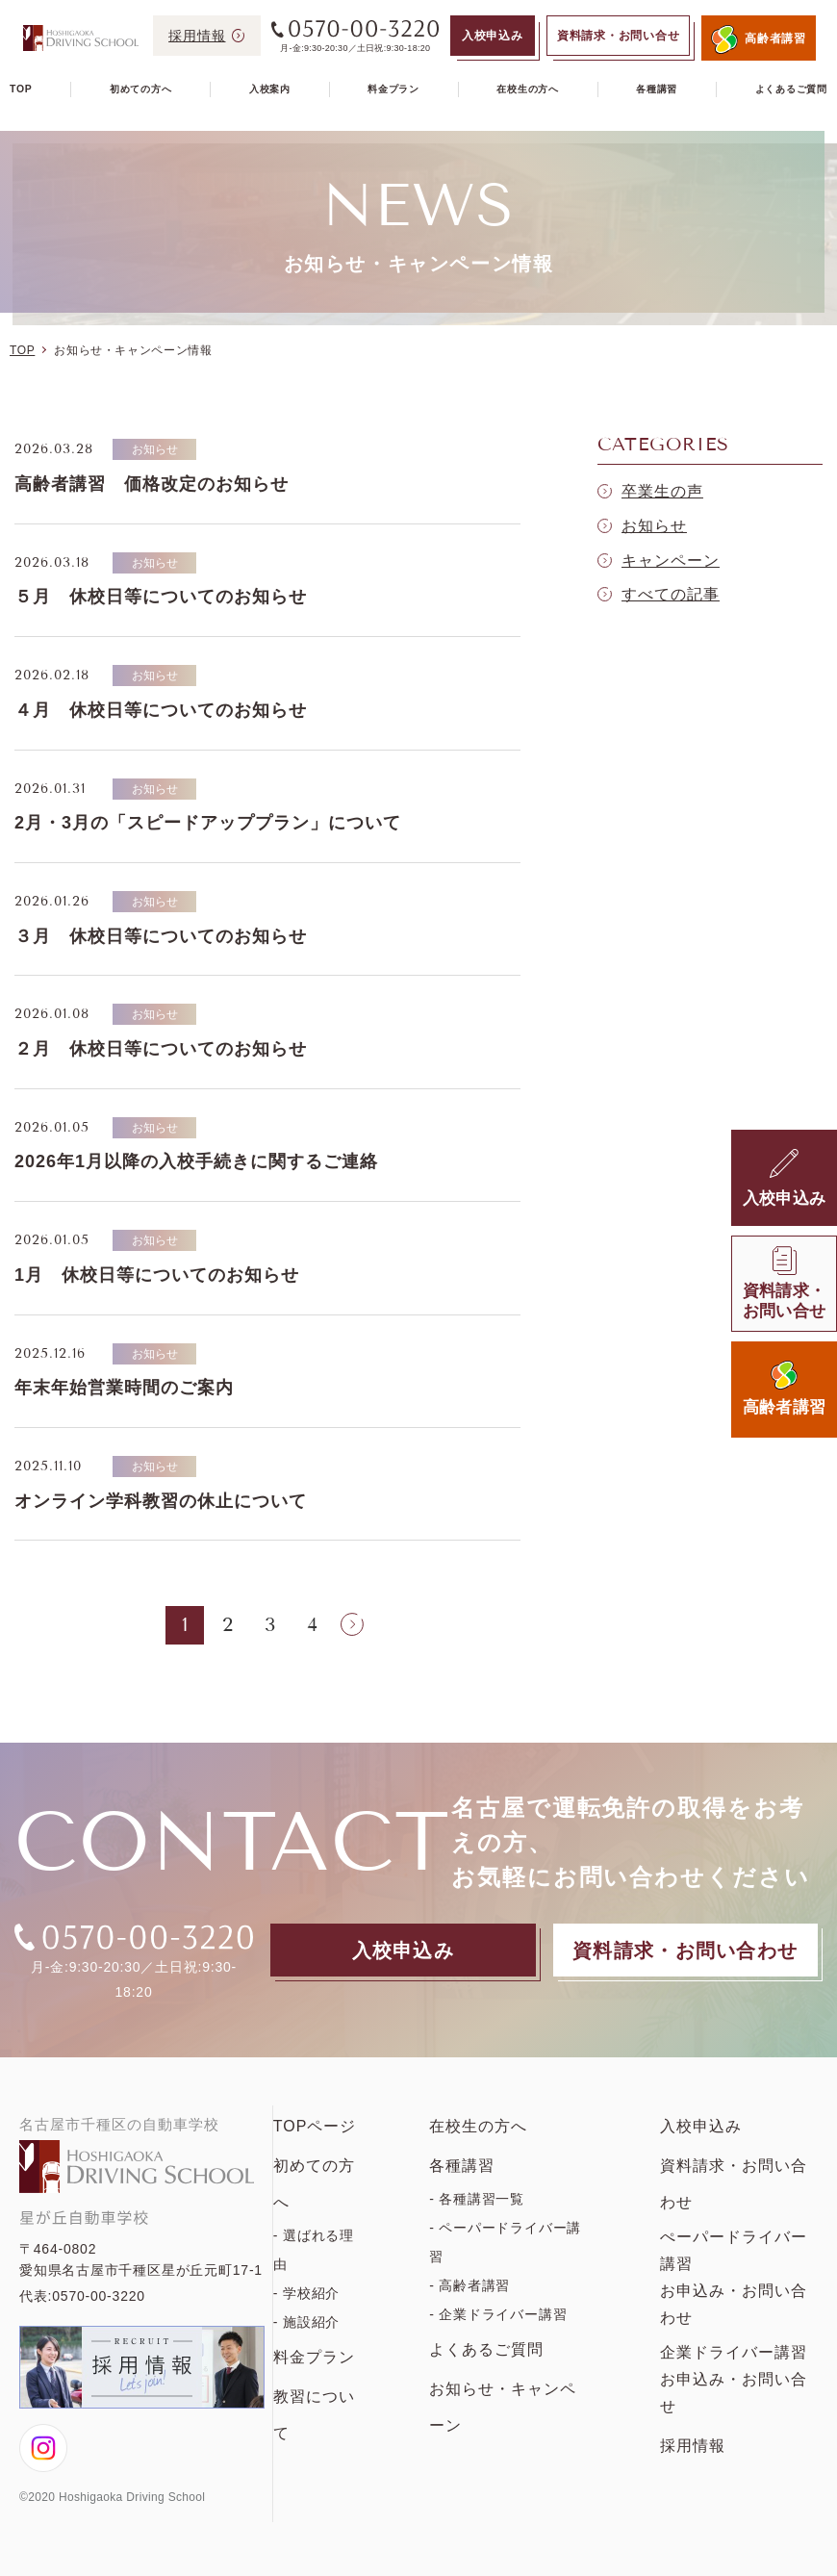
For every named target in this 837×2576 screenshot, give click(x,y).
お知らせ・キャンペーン (502, 2407)
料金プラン (393, 89)
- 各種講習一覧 (476, 2198)
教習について (314, 2414)
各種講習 (656, 89)
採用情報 (692, 2445)
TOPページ (315, 2126)
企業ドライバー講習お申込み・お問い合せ (733, 2379)
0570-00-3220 (98, 2296)
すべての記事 (670, 594)
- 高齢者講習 (469, 2285)
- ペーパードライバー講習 (505, 2242)
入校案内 (270, 89)
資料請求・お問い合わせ (733, 2183)
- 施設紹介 (306, 2322)
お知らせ (654, 526)
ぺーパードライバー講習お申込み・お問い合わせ (733, 2277)
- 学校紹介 (306, 2293)
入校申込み (701, 2126)
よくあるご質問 (791, 89)
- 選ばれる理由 (313, 2250)
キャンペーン (670, 560)
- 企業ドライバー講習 (498, 2314)
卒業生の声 (662, 491)
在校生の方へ (527, 89)
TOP (21, 89)
